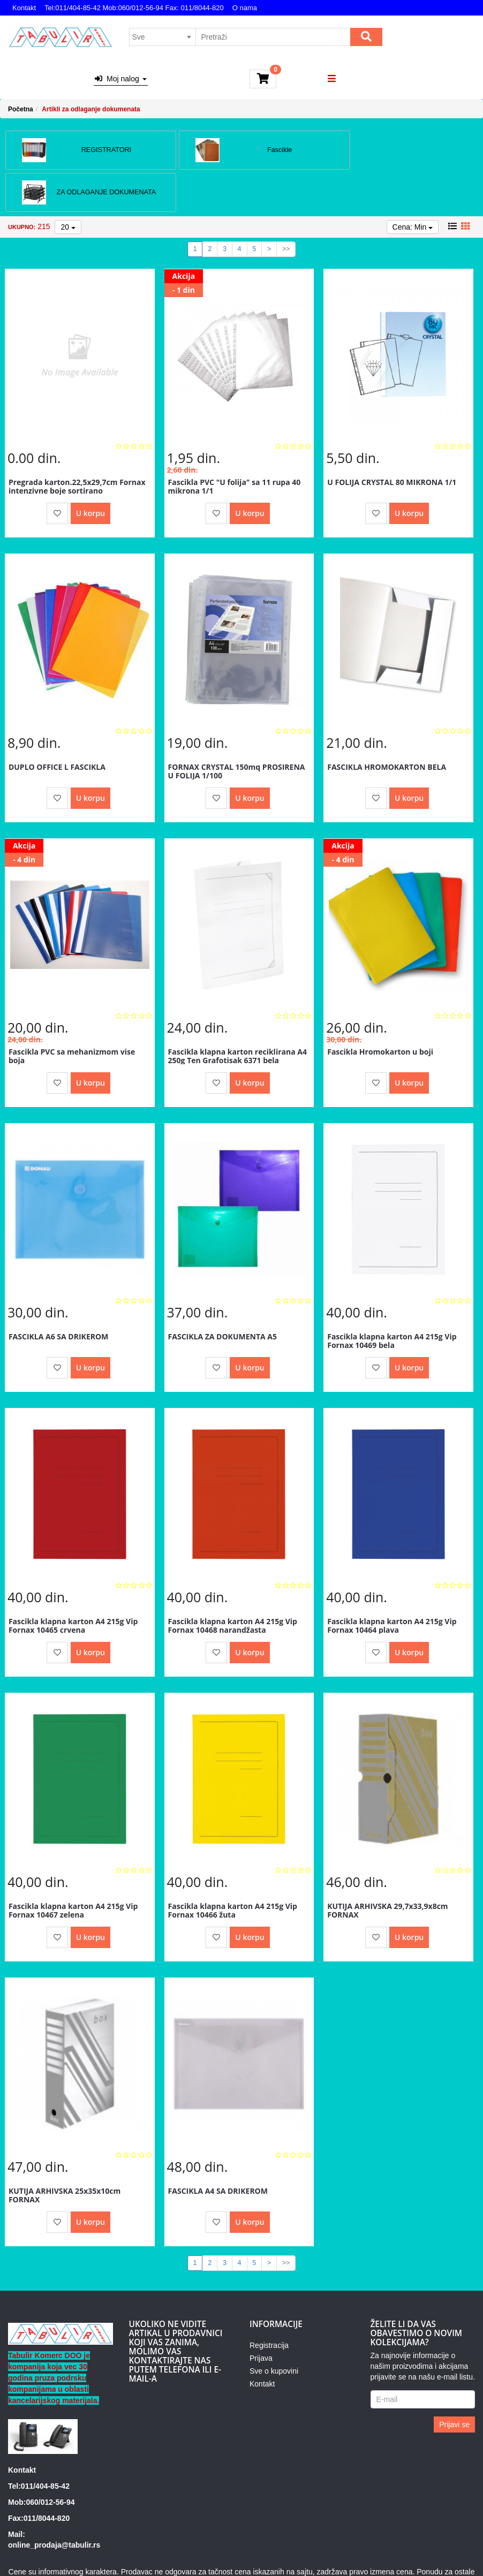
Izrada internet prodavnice (312, 2554)
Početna (20, 109)
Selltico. (376, 2554)
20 (68, 183)
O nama (244, 8)
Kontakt (24, 8)
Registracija (269, 2301)
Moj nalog (120, 78)
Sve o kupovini (274, 2327)
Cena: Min (413, 183)
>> (286, 205)
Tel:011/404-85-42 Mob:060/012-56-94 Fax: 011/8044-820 (134, 8)
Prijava (261, 2314)
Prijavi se (454, 2380)
